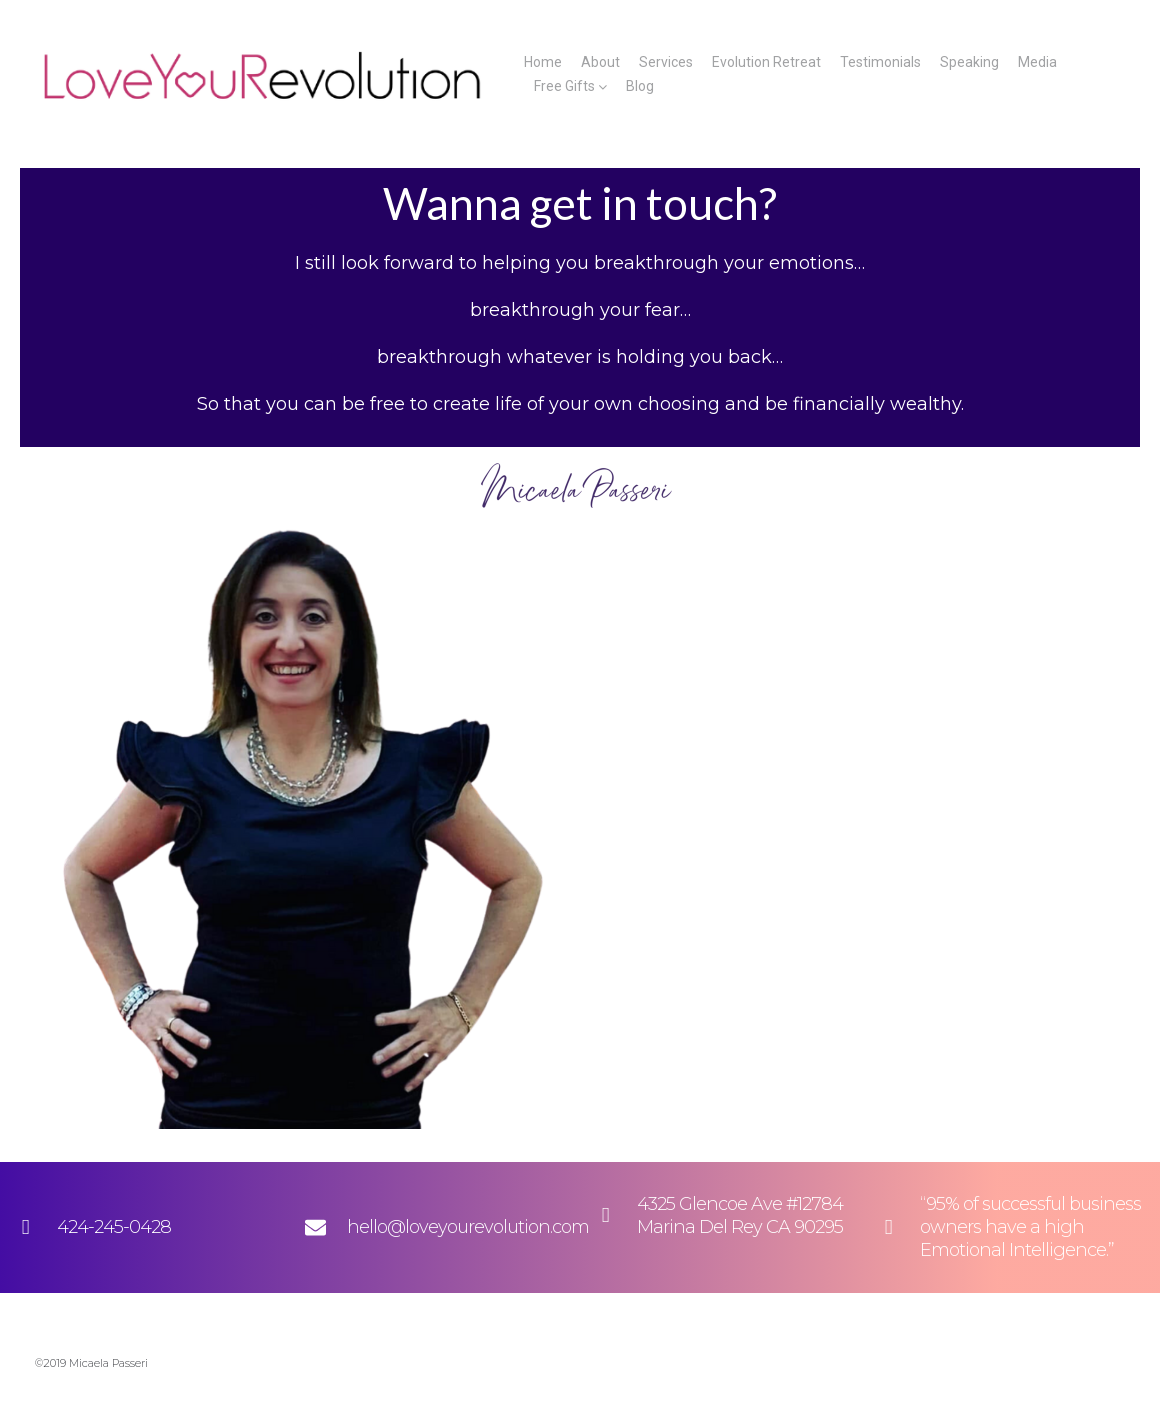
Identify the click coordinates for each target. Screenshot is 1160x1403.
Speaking (969, 62)
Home (543, 62)
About (600, 62)
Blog (640, 86)
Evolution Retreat (766, 62)
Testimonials (880, 62)
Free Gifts (564, 86)
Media (1037, 62)
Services (666, 62)
